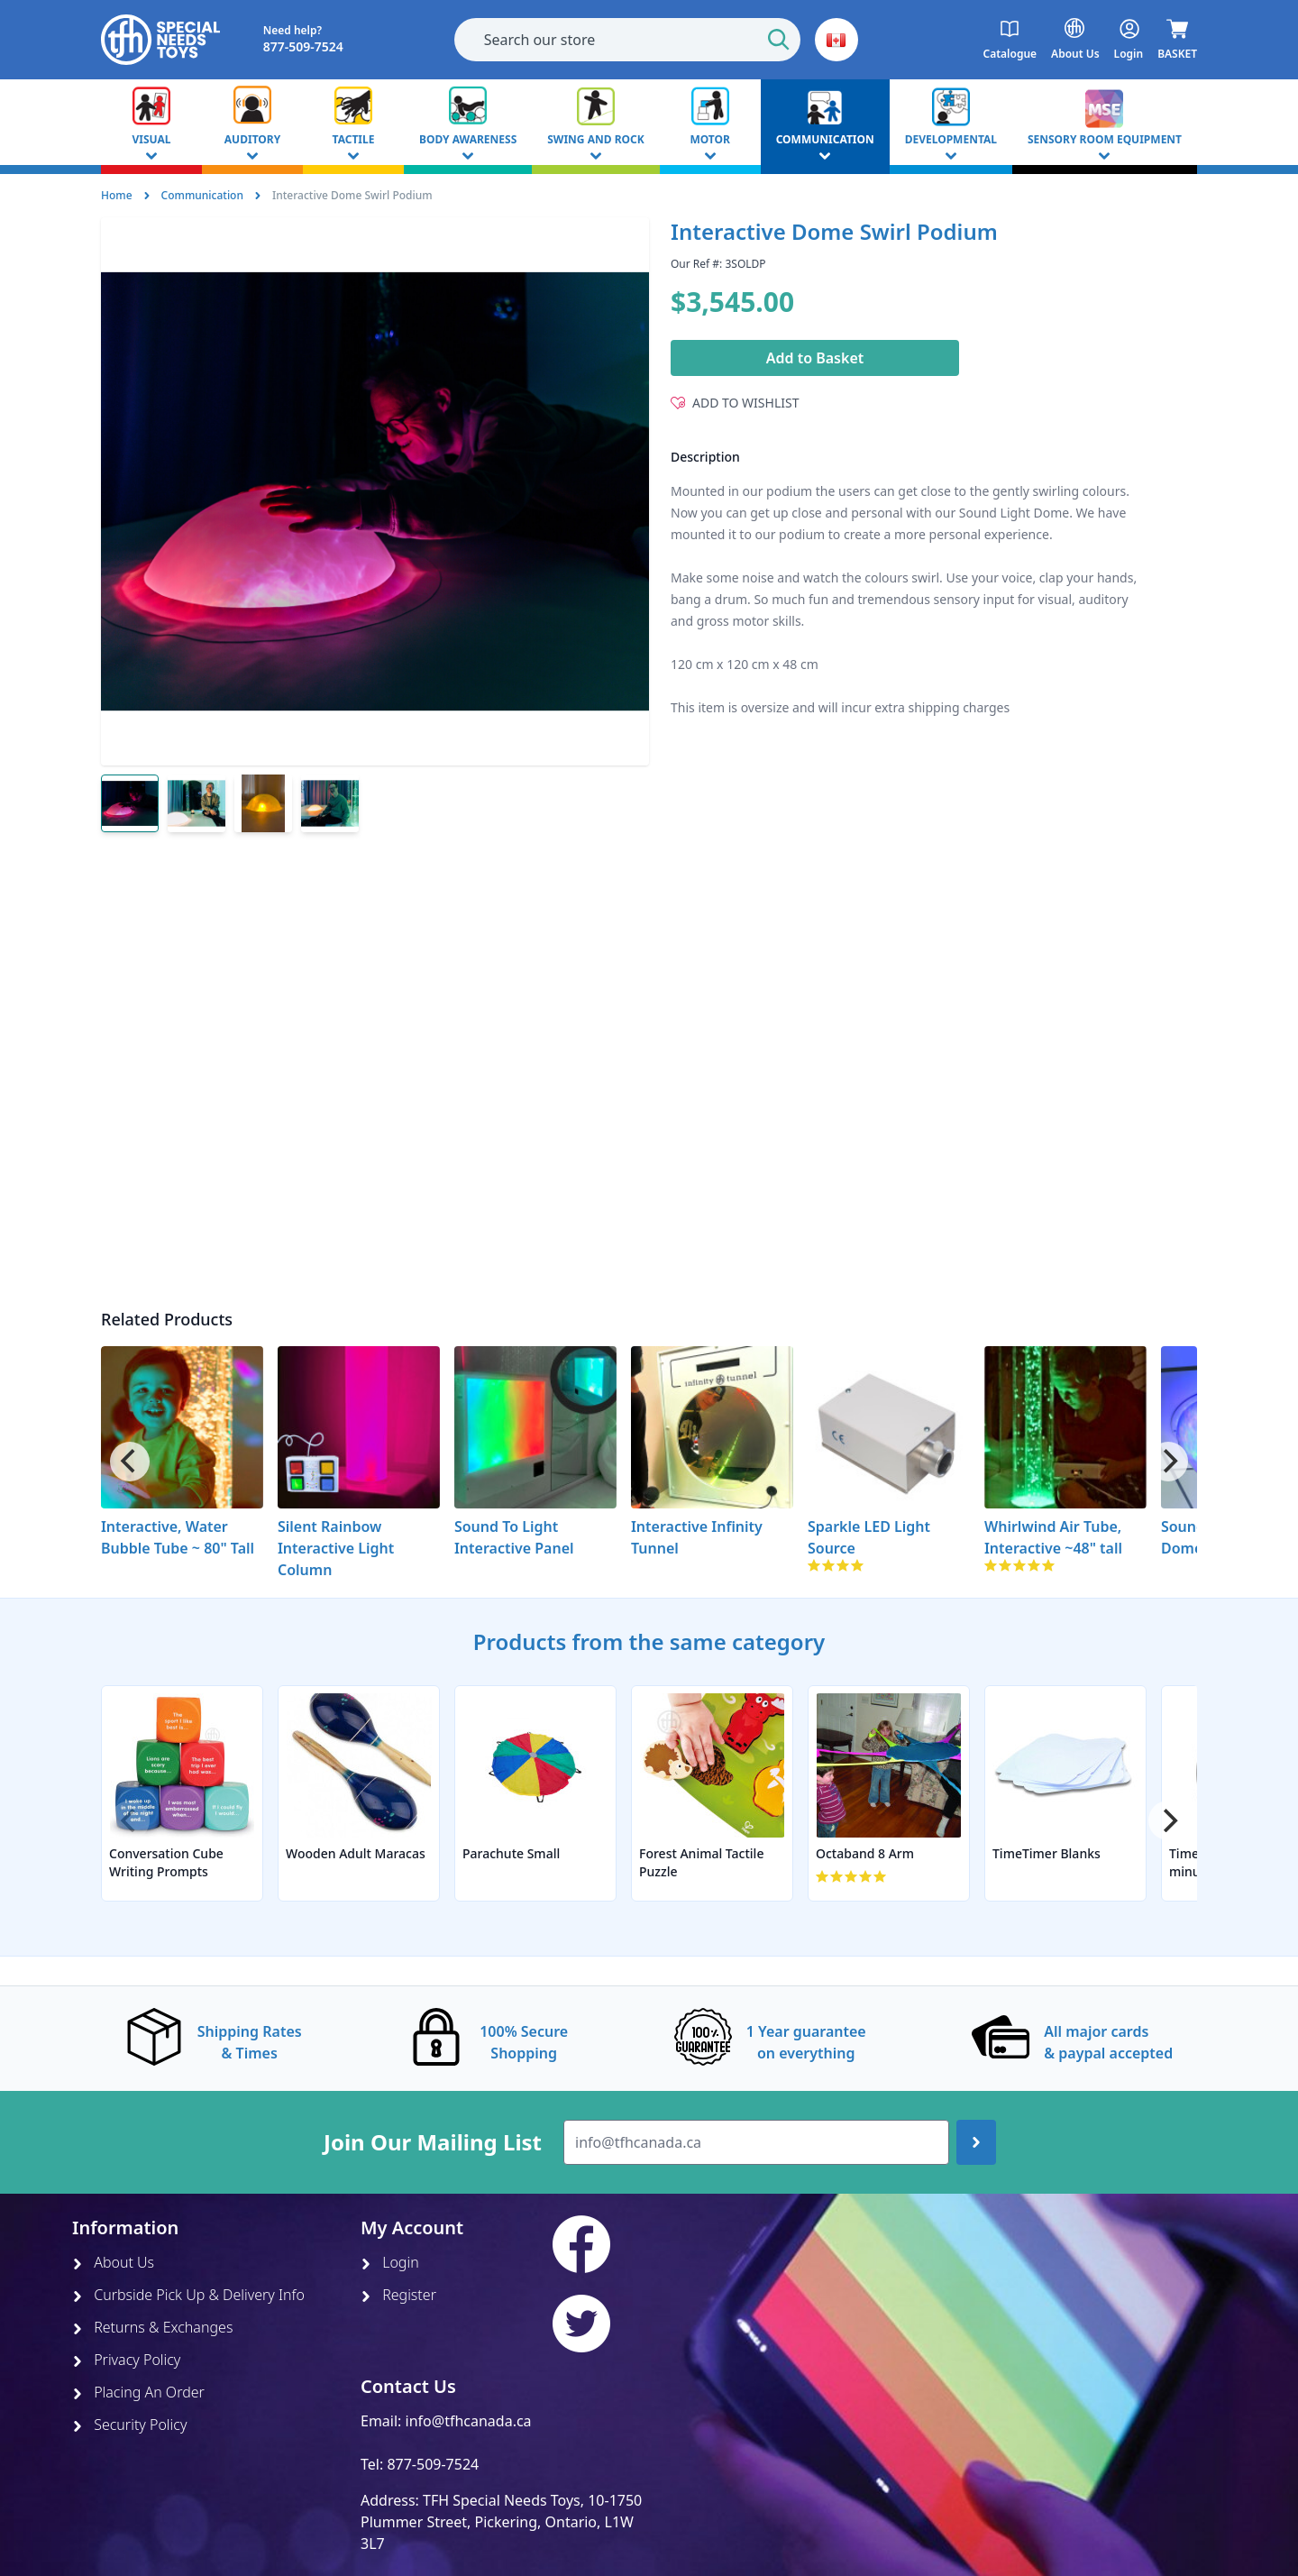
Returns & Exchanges (152, 2327)
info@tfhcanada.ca (469, 2421)
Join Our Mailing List (433, 2142)
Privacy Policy (126, 2360)
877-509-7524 (433, 2464)
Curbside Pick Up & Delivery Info (188, 2295)
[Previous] (130, 1461)
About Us (113, 2262)
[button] (836, 39)
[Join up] (976, 2142)
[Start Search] (778, 39)
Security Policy (129, 2424)
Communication (202, 195)
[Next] (1168, 1461)
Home (117, 195)
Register (398, 2295)
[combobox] (627, 39)
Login (390, 2262)
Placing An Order (138, 2392)
